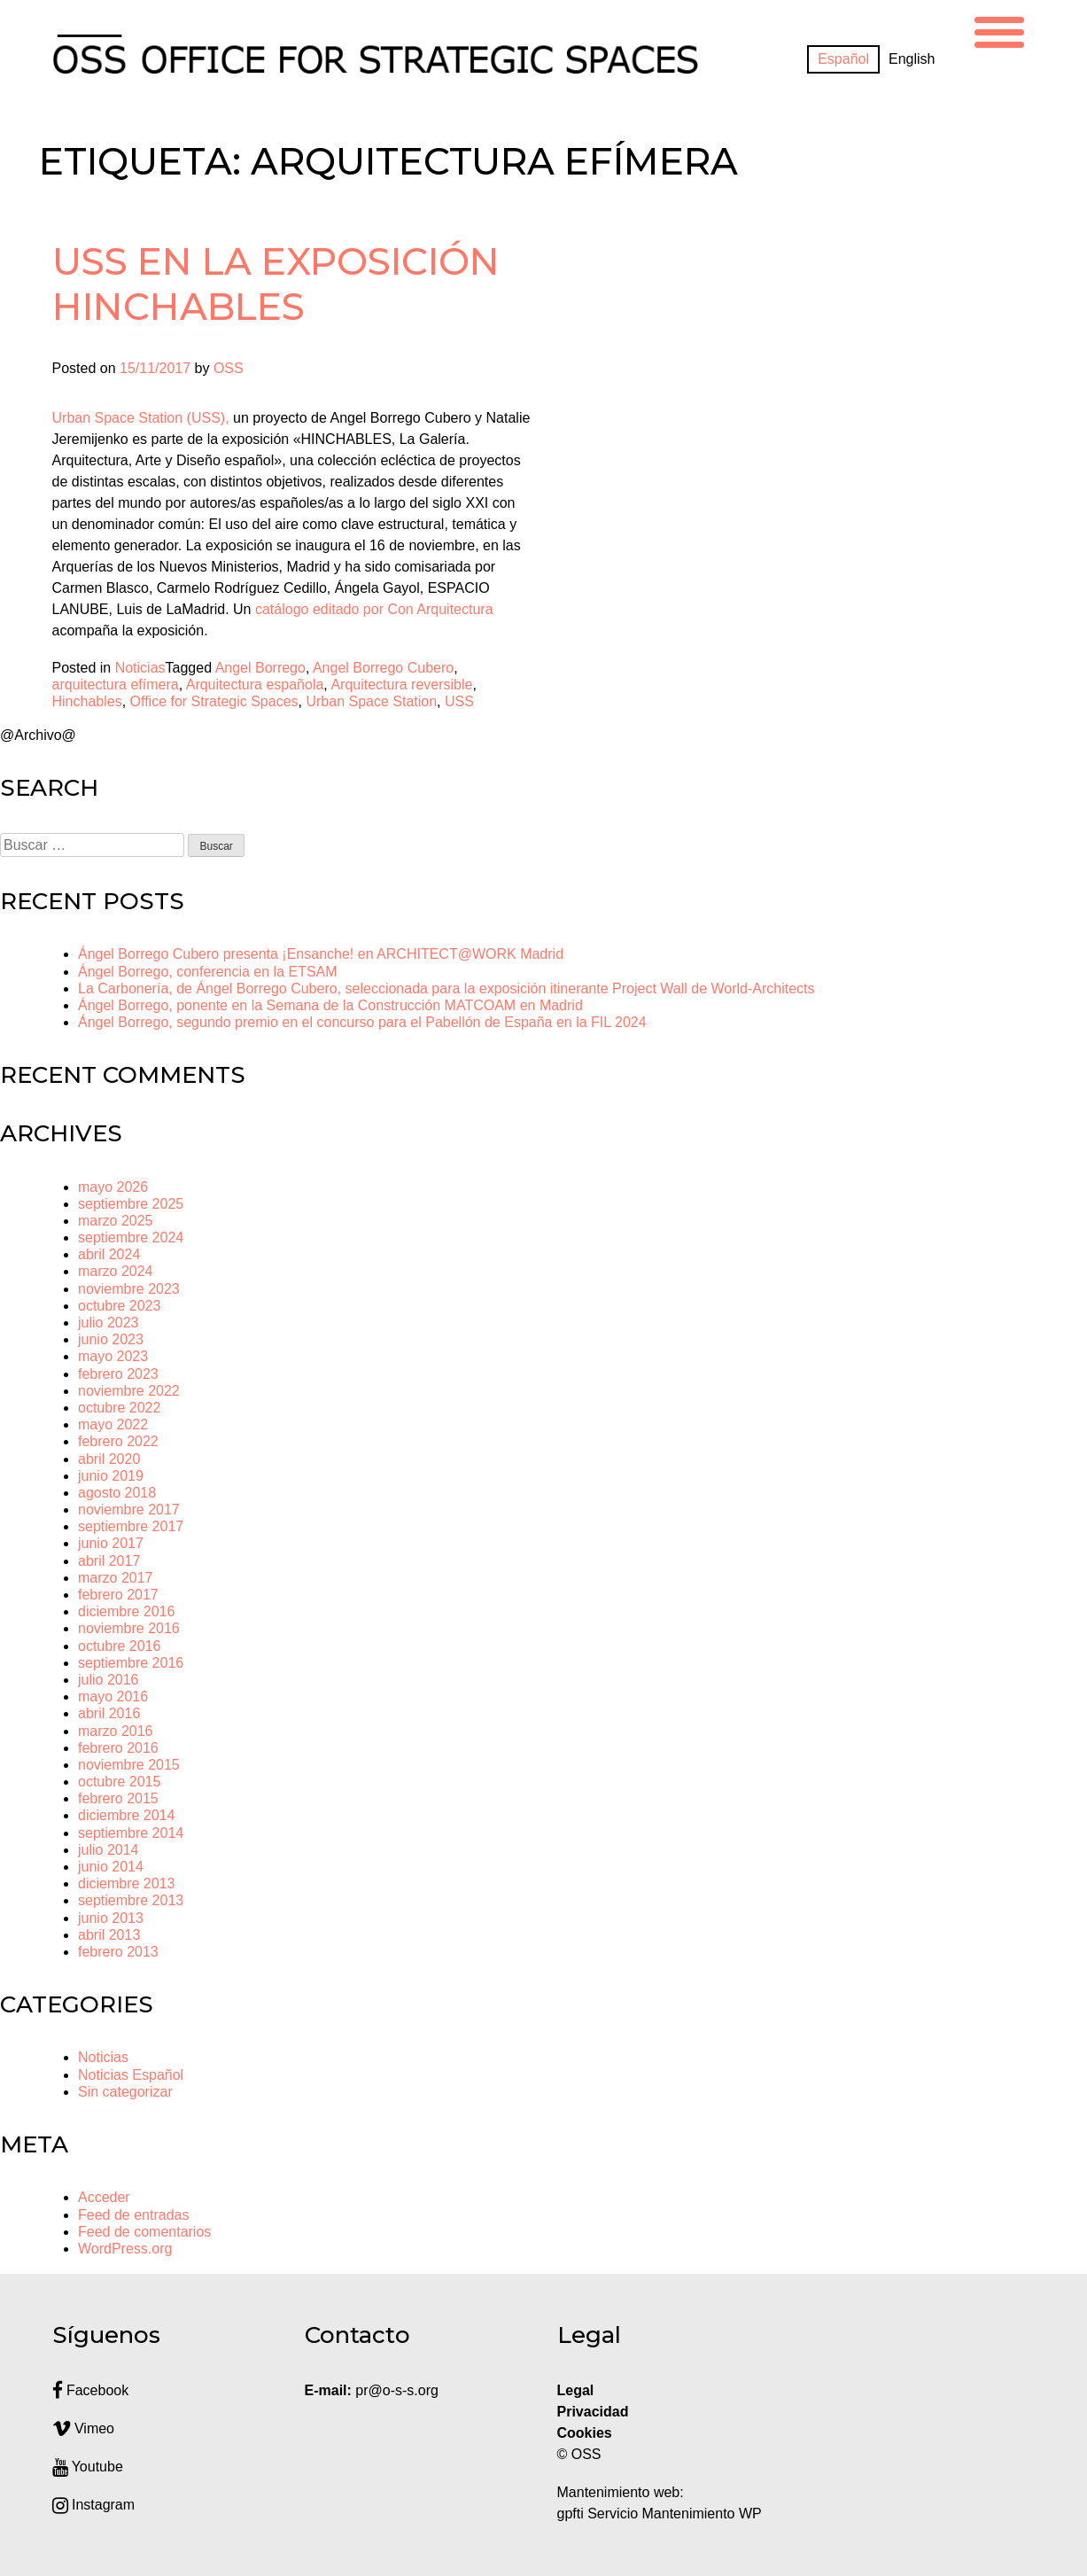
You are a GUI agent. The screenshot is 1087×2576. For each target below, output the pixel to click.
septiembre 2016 (130, 1662)
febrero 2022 (118, 1441)
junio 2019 (111, 1475)
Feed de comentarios (144, 2231)
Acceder (104, 2197)
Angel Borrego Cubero (383, 667)
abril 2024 (109, 1254)
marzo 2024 (115, 1271)
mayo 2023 (113, 1356)
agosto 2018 (117, 1492)
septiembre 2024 (130, 1237)
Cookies (584, 2432)
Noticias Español (130, 2074)
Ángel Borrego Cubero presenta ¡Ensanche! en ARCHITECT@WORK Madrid (320, 953)
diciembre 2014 (126, 1815)
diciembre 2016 (126, 1611)
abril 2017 (109, 1560)
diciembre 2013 (126, 1883)
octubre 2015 (119, 1781)
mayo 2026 (113, 1187)
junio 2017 (111, 1543)
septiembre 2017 (130, 1526)
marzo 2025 (115, 1220)
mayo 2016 (113, 1696)
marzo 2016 (115, 1731)
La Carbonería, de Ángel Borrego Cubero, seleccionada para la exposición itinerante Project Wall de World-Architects (446, 988)
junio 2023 (111, 1339)
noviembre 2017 (129, 1509)
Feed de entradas (133, 2214)
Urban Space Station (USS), (140, 417)
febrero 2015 (118, 1798)
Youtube (87, 2466)
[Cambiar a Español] (843, 59)
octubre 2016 (119, 1646)
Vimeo (83, 2428)
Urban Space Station (371, 701)
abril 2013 (109, 1934)
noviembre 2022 (129, 1390)
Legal (577, 2390)
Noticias (140, 667)
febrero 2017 (118, 1594)
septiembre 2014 (130, 1833)
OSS (229, 368)
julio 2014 (108, 1849)
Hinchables (87, 701)
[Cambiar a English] (911, 59)
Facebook (90, 2390)
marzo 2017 (115, 1577)
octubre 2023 (119, 1305)
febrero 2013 (118, 1951)
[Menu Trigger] (999, 29)
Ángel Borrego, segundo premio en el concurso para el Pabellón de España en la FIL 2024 (362, 1022)
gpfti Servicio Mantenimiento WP (659, 2513)
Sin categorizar (125, 2091)
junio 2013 (111, 1918)
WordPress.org (125, 2248)
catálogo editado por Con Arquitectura (374, 609)
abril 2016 (109, 1713)
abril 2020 (109, 1459)
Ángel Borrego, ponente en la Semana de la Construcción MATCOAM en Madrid (330, 1005)
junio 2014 (111, 1866)
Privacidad (593, 2411)
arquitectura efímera (115, 684)
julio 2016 (108, 1679)
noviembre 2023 (129, 1288)
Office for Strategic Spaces (214, 701)
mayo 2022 (113, 1424)
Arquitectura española (255, 684)
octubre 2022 (119, 1407)
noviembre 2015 (129, 1764)
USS (459, 701)
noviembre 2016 (129, 1628)
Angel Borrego (260, 667)
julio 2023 (108, 1322)
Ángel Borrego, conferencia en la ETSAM (208, 971)
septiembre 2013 (130, 1900)
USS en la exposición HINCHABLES (276, 283)
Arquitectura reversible (401, 684)
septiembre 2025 (130, 1203)
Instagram (94, 2504)
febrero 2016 (118, 1747)
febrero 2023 (118, 1373)
